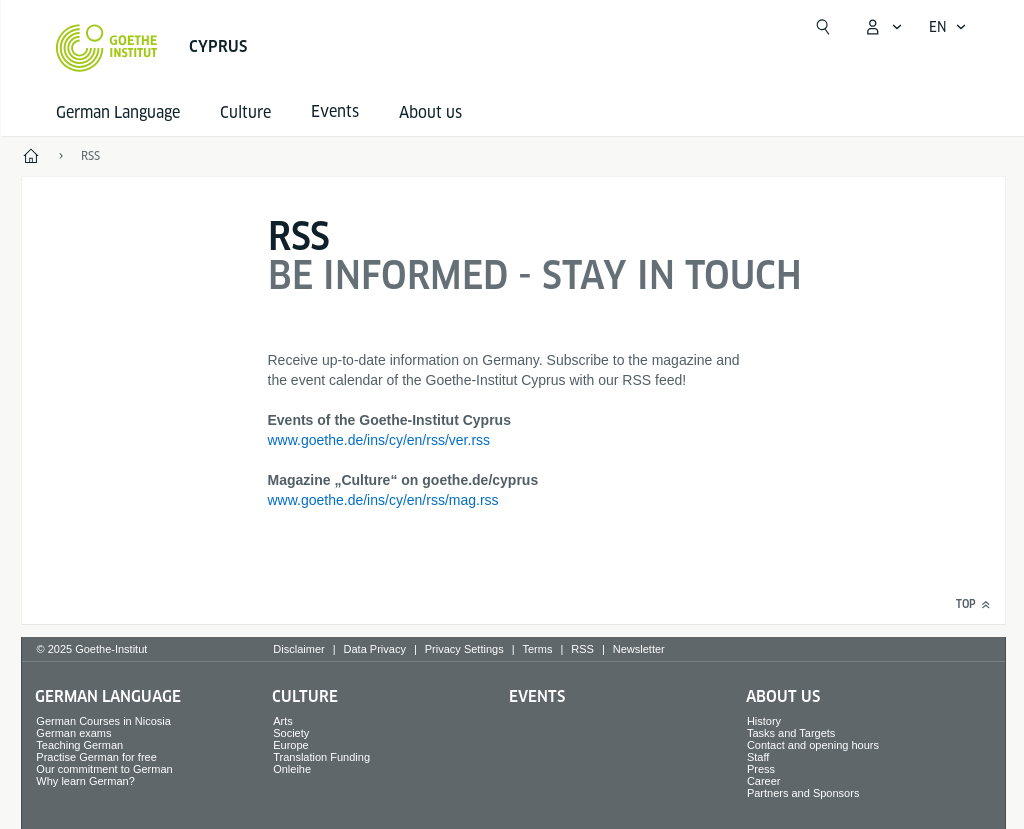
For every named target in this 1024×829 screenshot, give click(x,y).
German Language (118, 112)
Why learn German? (85, 781)
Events (537, 696)
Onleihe (292, 769)
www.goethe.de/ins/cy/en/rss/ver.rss (379, 440)
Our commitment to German (104, 769)
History (764, 721)
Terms (538, 649)
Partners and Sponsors (803, 793)
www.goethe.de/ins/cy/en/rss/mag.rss (383, 500)
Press (761, 769)
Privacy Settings (464, 649)
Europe (290, 745)
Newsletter (639, 649)
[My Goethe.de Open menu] (883, 27)
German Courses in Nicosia (103, 721)
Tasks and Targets (791, 733)
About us (430, 112)
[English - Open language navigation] (948, 27)
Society (291, 733)
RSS (582, 649)
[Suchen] (823, 27)
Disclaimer (298, 649)
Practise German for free (96, 757)
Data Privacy (375, 649)
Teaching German (79, 745)
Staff (758, 757)
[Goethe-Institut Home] (106, 48)
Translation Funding (321, 757)
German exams (73, 733)
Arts (283, 721)
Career (764, 781)
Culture (245, 112)
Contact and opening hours (813, 745)
